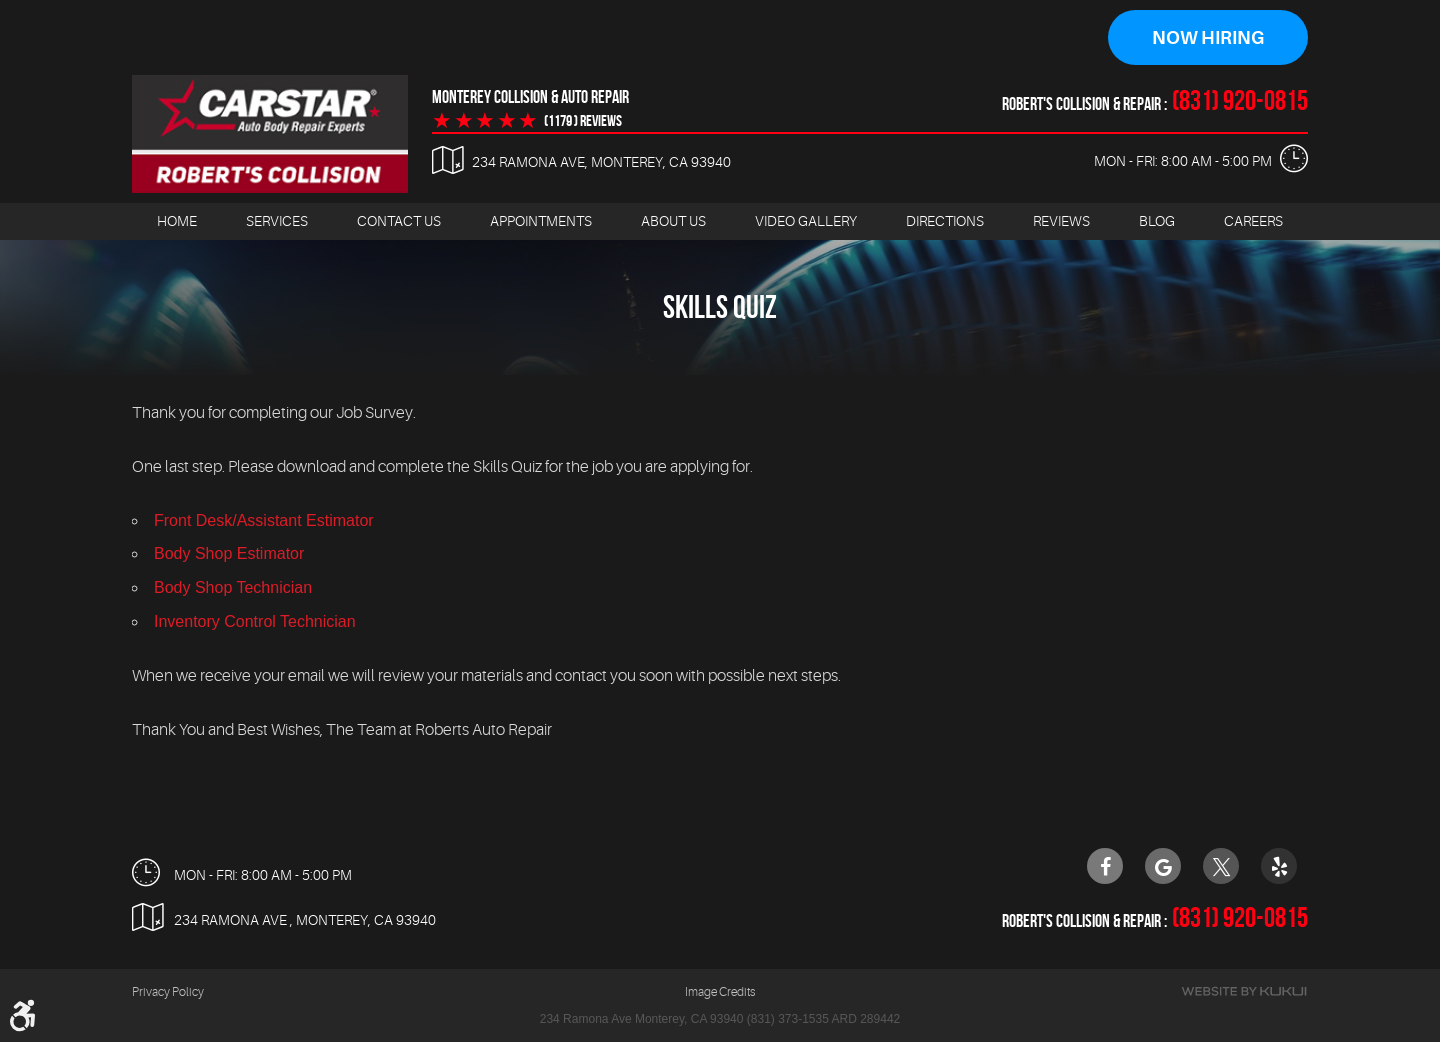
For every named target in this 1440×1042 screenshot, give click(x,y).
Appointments (541, 221)
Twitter (1221, 866)
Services (277, 221)
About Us (673, 221)
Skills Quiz (720, 306)
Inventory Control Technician (255, 621)
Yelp (1279, 866)
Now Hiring (1208, 38)
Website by (1244, 991)
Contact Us (399, 221)
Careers (1253, 221)
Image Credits (720, 992)
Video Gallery (806, 221)
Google (1163, 866)
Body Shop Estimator (229, 553)
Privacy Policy (168, 992)
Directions (945, 221)
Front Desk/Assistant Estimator (264, 520)
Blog (1157, 221)
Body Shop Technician (233, 587)
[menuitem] (177, 221)
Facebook (1105, 866)
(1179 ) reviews (583, 121)
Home (177, 221)
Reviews (1061, 221)
